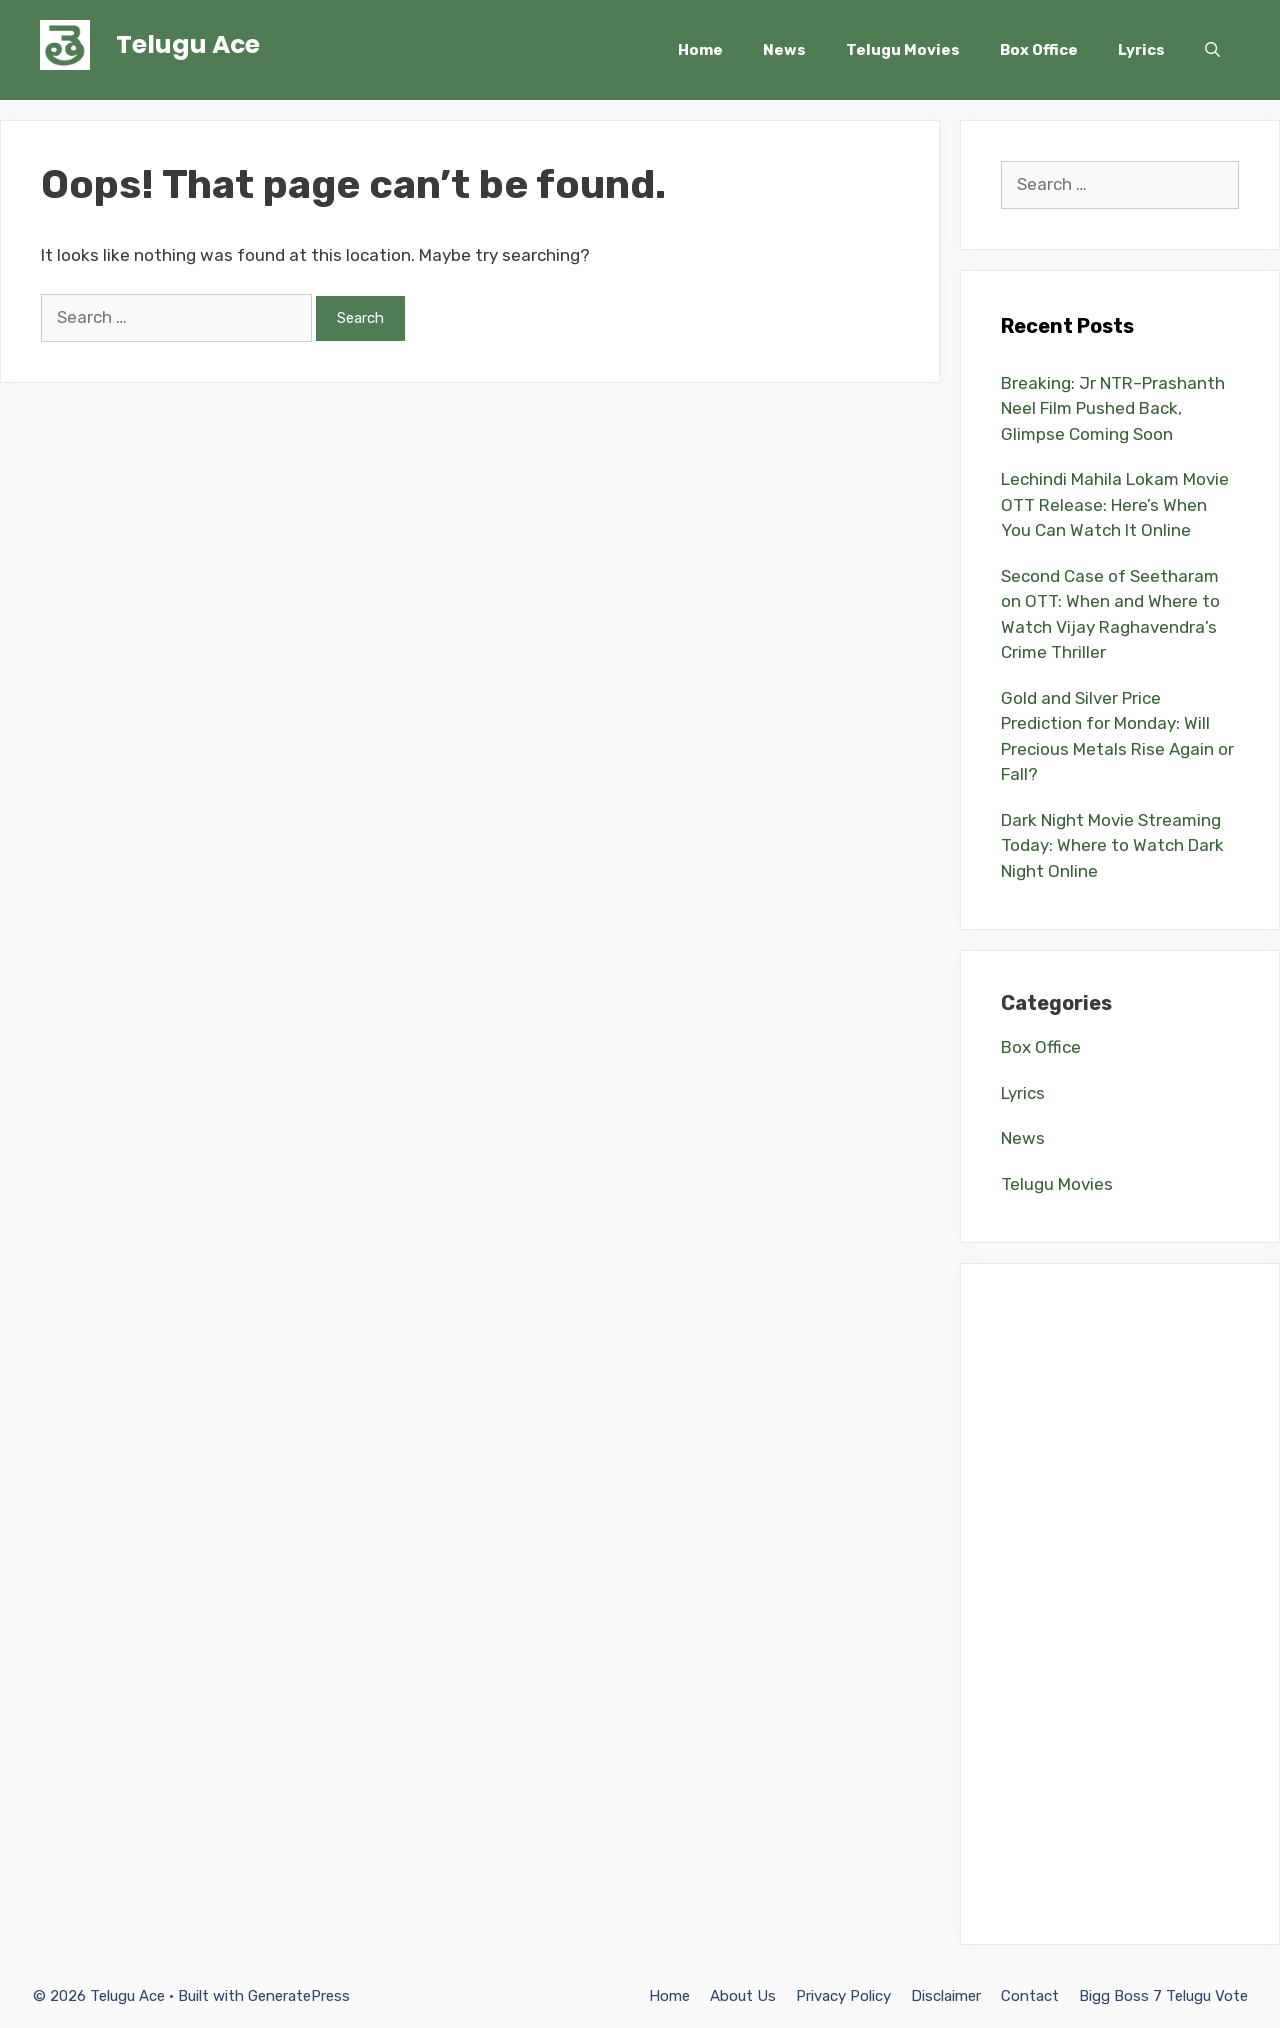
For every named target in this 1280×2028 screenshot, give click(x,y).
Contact (1030, 1996)
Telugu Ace (188, 44)
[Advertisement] (1120, 1604)
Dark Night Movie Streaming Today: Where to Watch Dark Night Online (1112, 845)
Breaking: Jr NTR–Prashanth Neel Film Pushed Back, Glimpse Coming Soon (1113, 408)
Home (700, 50)
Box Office (1039, 50)
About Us (743, 1996)
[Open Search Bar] (1212, 50)
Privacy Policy (843, 1996)
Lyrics (1141, 50)
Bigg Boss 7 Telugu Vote (1163, 1996)
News (784, 50)
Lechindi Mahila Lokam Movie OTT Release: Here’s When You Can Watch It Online (1115, 504)
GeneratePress (299, 1996)
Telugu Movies (903, 50)
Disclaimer (946, 1996)
